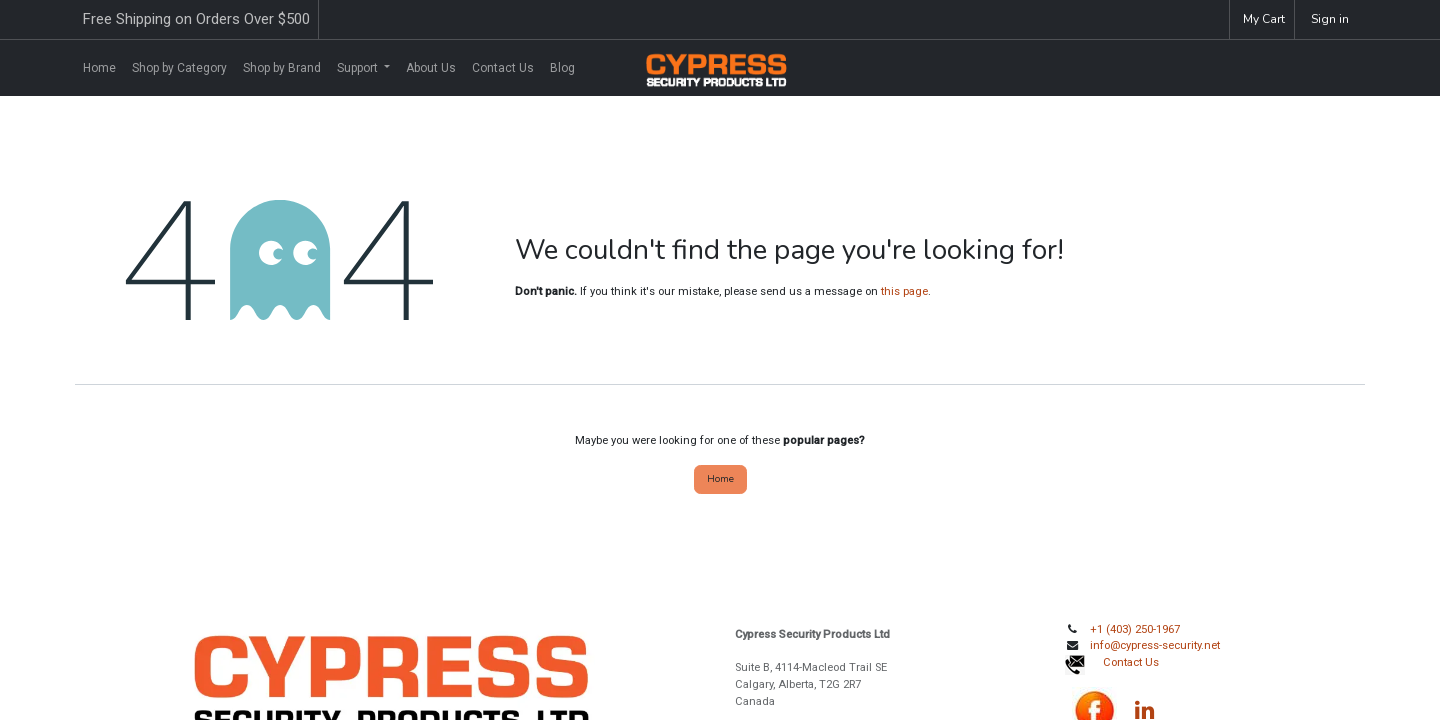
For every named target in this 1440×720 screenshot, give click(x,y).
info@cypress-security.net (1155, 645)
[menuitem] (99, 68)
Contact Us (1131, 662)
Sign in (1330, 19)
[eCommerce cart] (1262, 19)
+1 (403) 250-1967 (1135, 629)
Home (720, 478)
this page (904, 291)
